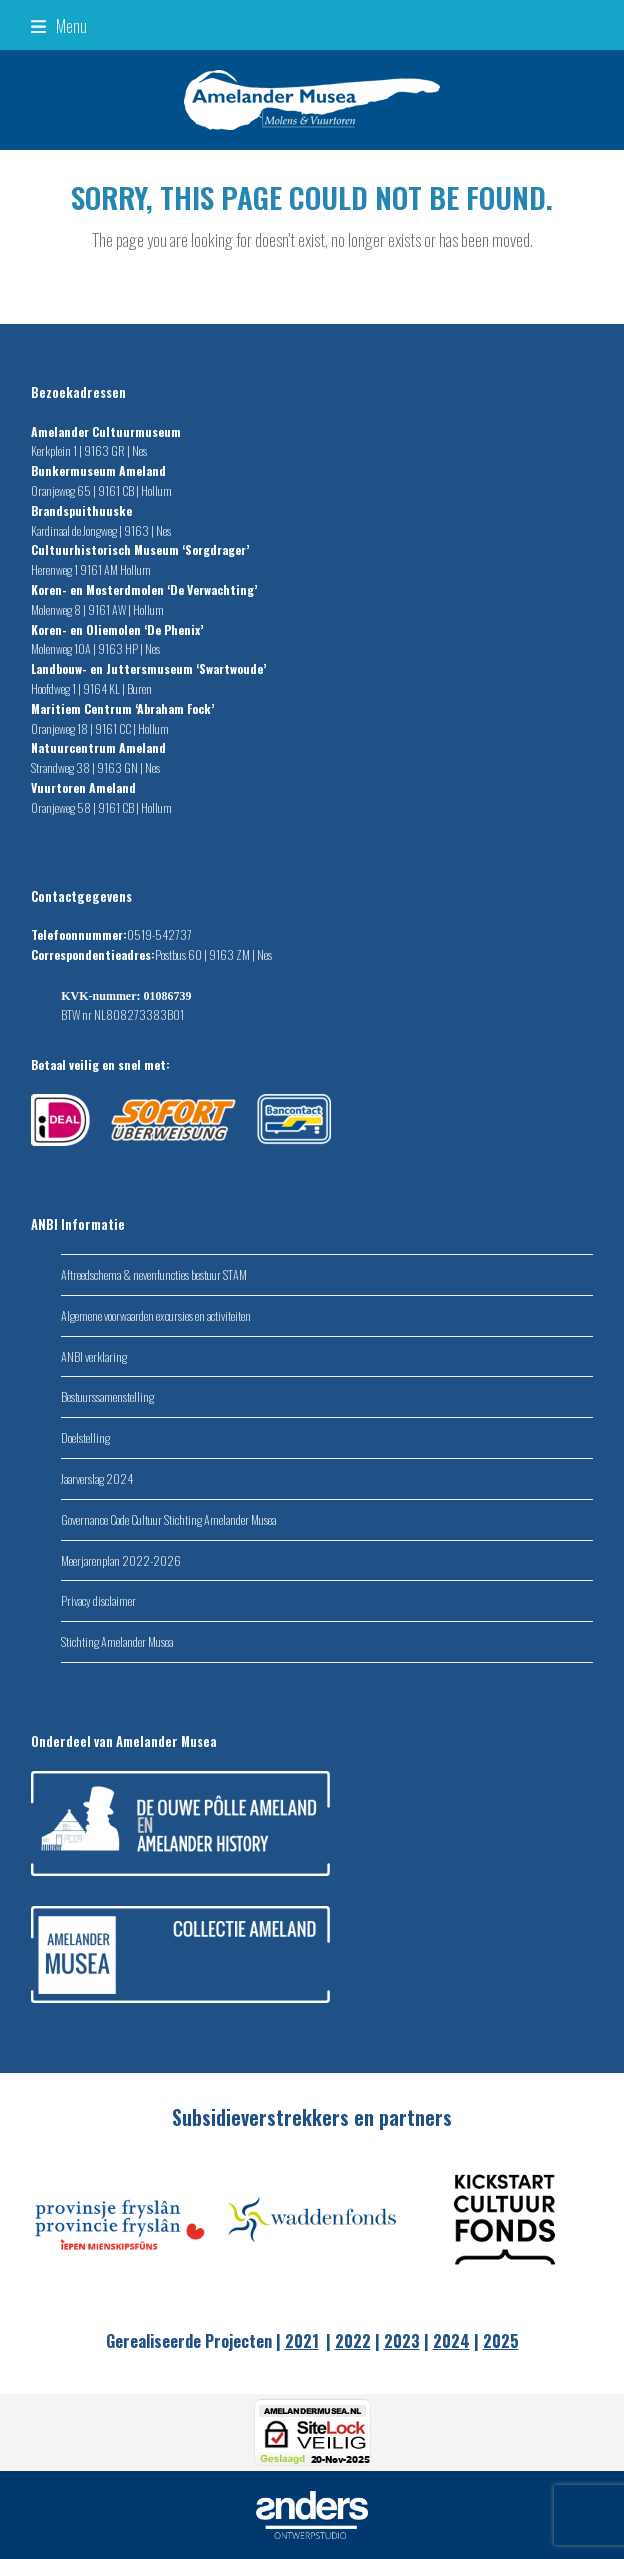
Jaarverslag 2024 (97, 1478)
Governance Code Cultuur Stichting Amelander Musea (168, 1519)
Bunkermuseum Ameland (100, 470)
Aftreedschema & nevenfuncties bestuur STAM (154, 1274)
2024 (451, 2341)
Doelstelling (85, 1437)
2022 (353, 2341)
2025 (501, 2341)
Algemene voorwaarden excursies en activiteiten (156, 1315)
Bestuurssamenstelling (107, 1396)
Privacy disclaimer (98, 1600)
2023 (402, 2341)
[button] (59, 25)
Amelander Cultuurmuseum (107, 431)
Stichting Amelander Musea (117, 1641)
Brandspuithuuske (83, 510)
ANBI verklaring (94, 1356)
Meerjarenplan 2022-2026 (121, 1560)
